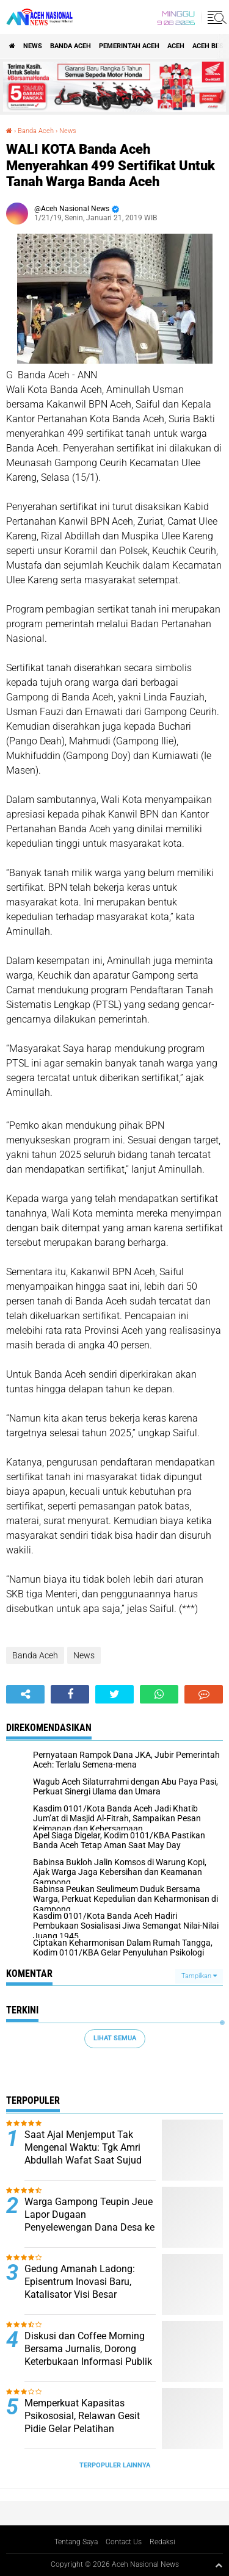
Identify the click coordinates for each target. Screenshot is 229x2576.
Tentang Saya (76, 2542)
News (32, 46)
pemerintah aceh (129, 46)
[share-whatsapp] (159, 1694)
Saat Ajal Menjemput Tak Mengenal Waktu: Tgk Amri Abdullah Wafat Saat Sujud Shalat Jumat (83, 2153)
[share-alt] (25, 1694)
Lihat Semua (114, 2038)
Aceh (175, 46)
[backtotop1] (218, 2565)
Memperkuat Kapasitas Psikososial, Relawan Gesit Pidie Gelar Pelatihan (82, 2415)
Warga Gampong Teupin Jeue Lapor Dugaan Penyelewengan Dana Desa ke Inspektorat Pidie (89, 2220)
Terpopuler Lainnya (114, 2465)
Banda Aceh (70, 46)
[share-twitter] (114, 1694)
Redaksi (162, 2542)
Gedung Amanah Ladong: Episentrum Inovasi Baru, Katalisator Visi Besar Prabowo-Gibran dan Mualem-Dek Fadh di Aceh (88, 2294)
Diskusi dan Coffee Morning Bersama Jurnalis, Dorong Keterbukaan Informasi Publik (88, 2348)
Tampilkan (199, 1976)
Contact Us (124, 2542)
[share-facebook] (70, 1694)
